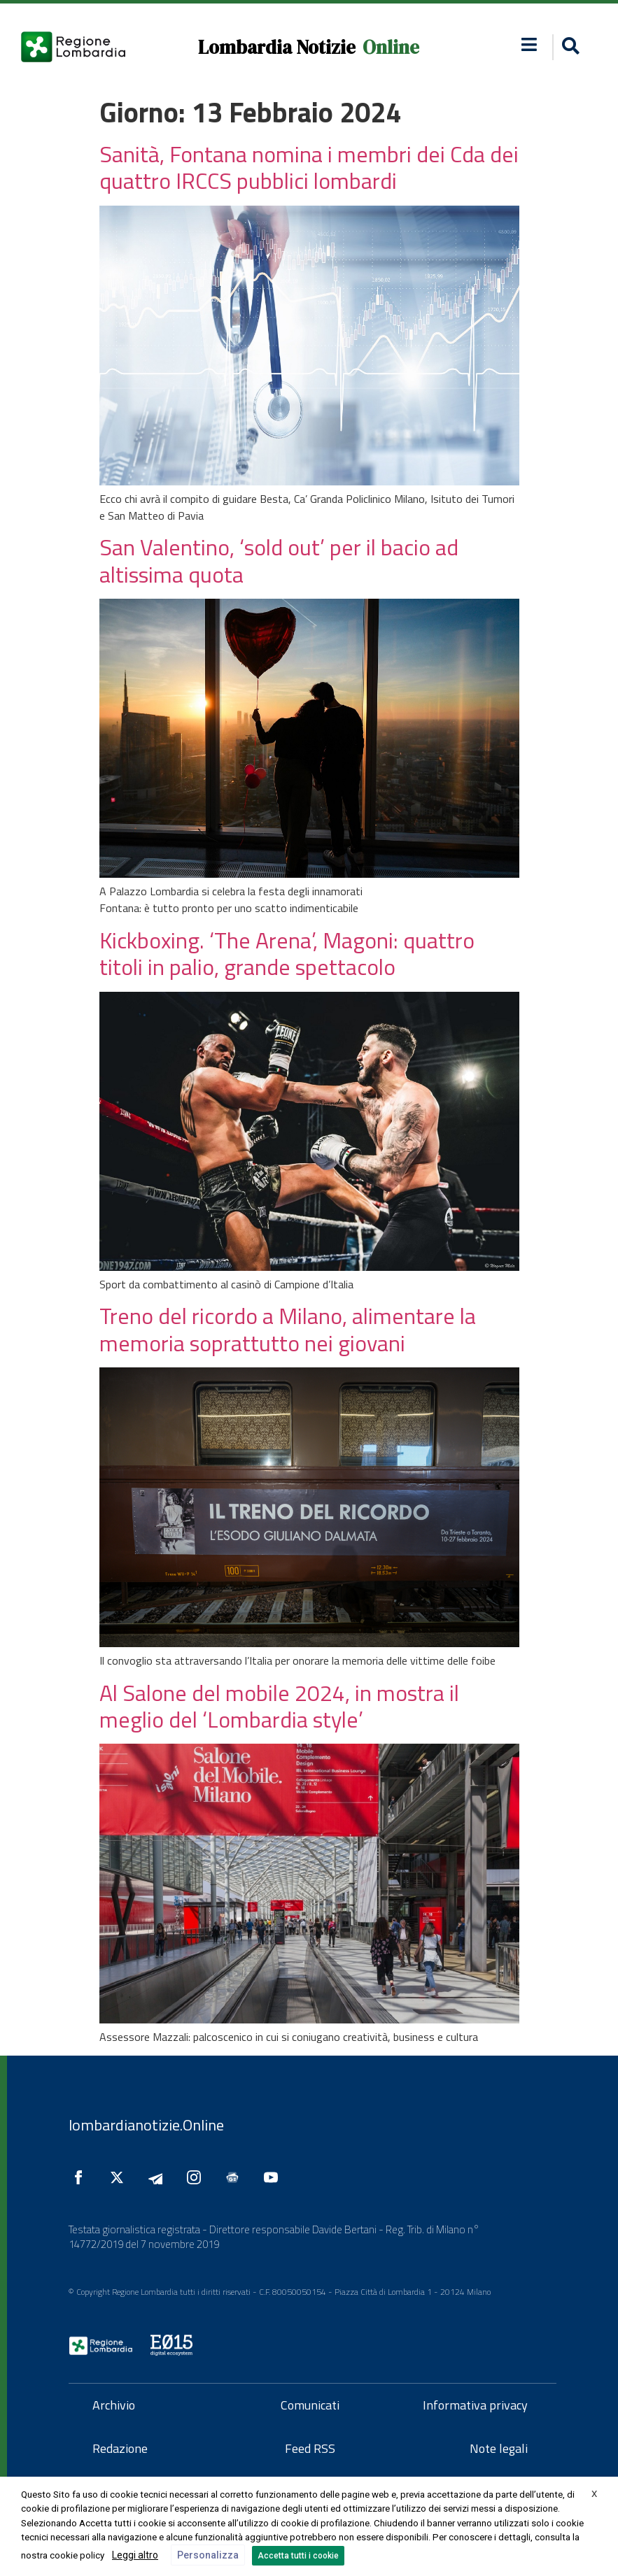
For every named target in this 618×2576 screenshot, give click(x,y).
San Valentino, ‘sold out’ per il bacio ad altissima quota (278, 560)
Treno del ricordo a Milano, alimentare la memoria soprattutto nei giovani (287, 1329)
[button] (529, 44)
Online (391, 47)
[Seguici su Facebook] (81, 2177)
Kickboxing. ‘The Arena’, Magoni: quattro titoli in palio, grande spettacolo (287, 953)
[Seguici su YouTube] (274, 2177)
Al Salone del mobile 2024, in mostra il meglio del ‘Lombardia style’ (279, 1706)
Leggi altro (135, 2555)
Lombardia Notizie (277, 47)
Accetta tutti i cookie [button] (298, 2556)
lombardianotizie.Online (146, 2125)
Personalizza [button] (208, 2555)
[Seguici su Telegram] (158, 2177)
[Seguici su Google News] (235, 2177)
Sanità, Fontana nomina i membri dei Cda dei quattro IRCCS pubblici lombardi (309, 167)
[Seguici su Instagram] (197, 2177)
